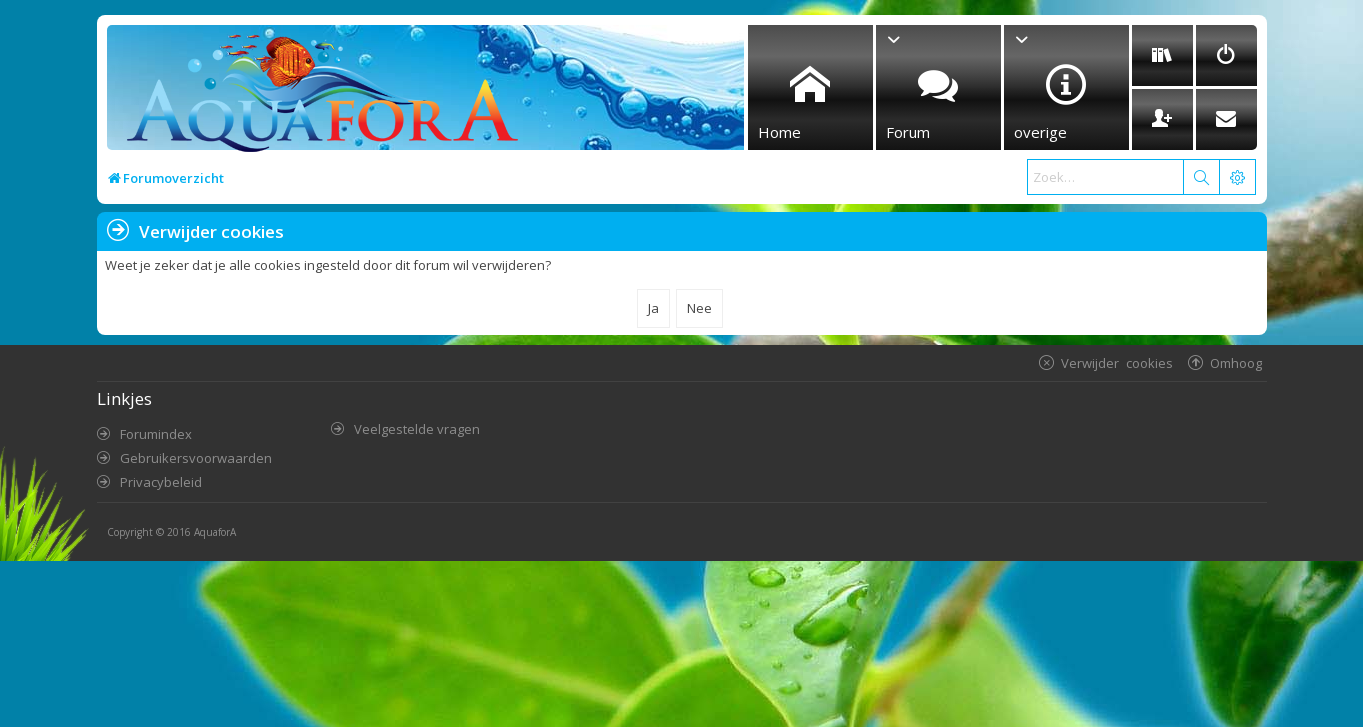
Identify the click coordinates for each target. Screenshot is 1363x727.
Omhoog (1236, 362)
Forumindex (156, 434)
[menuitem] (1162, 55)
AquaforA (215, 532)
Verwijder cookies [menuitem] (1117, 362)
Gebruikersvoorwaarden (196, 458)
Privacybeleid (161, 482)
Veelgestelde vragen (417, 429)
